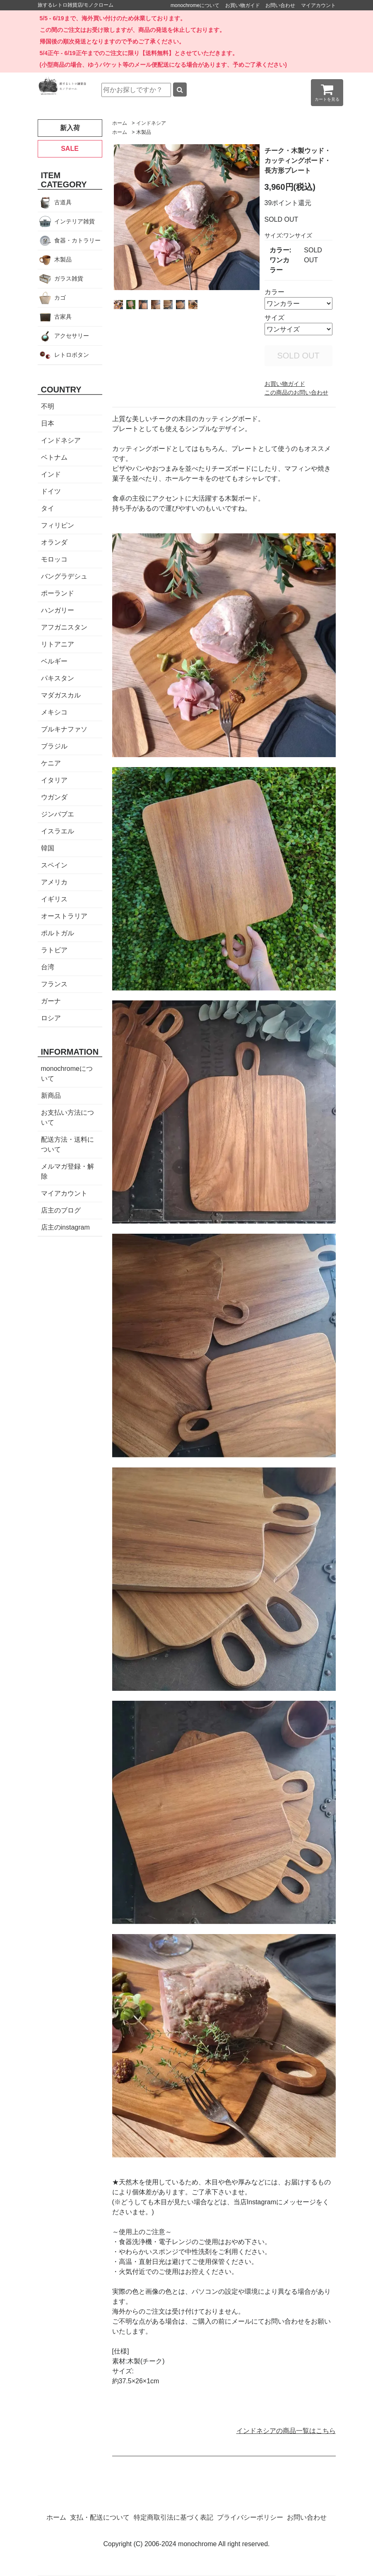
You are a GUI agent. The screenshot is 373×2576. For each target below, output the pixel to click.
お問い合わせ (280, 5)
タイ (47, 508)
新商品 (51, 1095)
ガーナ (51, 1001)
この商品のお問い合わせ (296, 392)
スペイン (54, 865)
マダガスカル (61, 695)
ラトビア (54, 950)
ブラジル (54, 746)
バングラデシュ (64, 576)
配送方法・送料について (67, 1144)
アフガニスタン (64, 627)
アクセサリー (71, 335)
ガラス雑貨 (68, 278)
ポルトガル (57, 933)
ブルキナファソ (64, 729)
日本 (47, 423)
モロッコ (54, 559)
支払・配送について (100, 2517)
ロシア (51, 1018)
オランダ (54, 542)
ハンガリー (57, 610)
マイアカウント (318, 5)
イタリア (54, 780)
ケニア (51, 763)
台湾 (47, 967)
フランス (54, 984)
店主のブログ (61, 1210)
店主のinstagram (65, 1227)
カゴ (60, 297)
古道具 (63, 202)
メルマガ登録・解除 (67, 1171)
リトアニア (57, 644)
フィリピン (57, 525)
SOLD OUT (298, 355)
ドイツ (51, 491)
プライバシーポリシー (250, 2517)
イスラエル (57, 831)
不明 (47, 406)
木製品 (143, 132)
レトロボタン (71, 354)
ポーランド (57, 593)
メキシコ (54, 712)
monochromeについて (195, 5)
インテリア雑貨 (74, 221)
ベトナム (54, 457)
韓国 (47, 848)
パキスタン (57, 678)
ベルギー (54, 661)
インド (51, 474)
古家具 (63, 316)
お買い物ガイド (242, 5)
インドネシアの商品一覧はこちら (286, 2430)
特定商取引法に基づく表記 (173, 2517)
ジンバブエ (57, 814)
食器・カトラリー (77, 240)
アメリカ (54, 882)
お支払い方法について (67, 1117)
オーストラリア (64, 916)
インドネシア (151, 123)
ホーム (119, 123)
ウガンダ (54, 797)
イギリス (54, 899)
